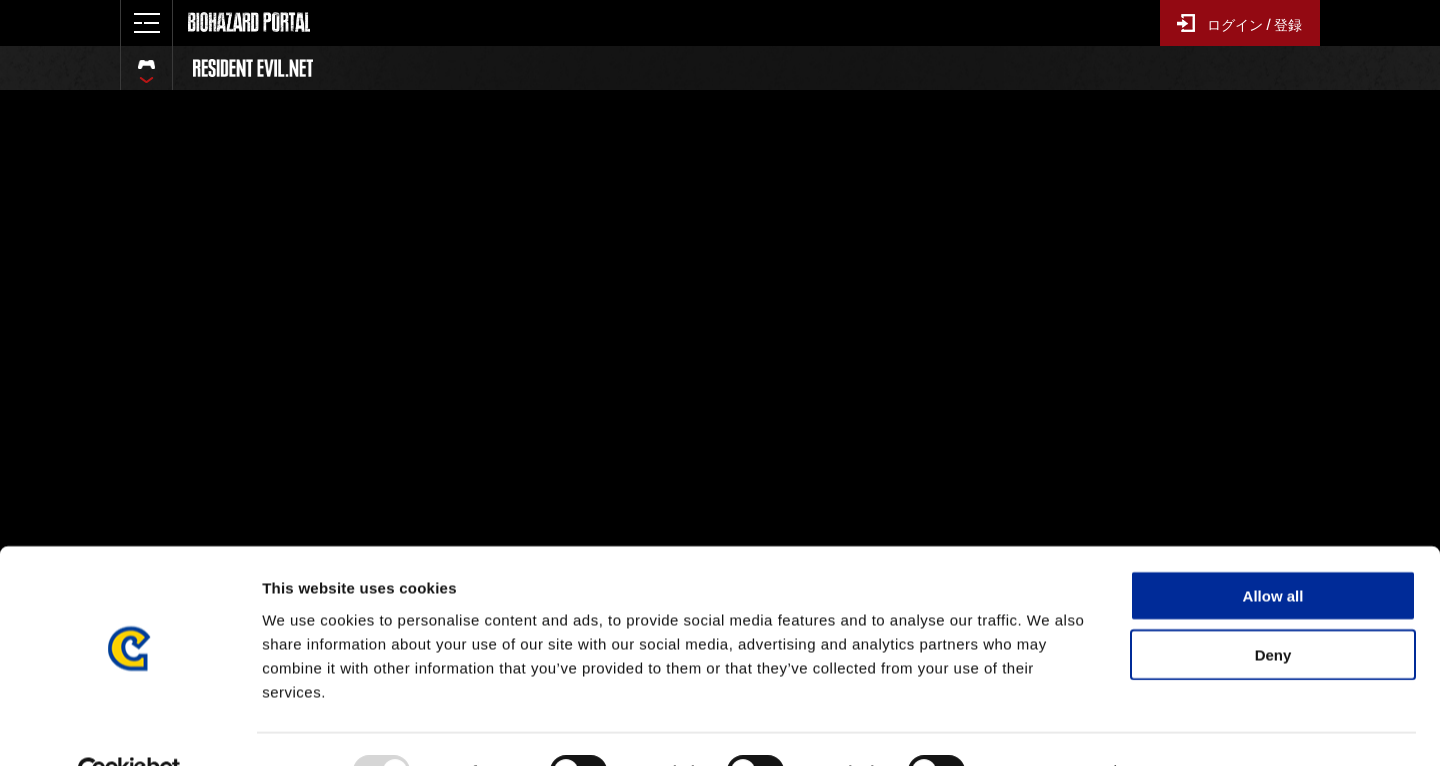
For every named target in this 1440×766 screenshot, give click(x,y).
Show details (1049, 726)
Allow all (1273, 550)
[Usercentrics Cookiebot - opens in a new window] (129, 727)
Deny (1273, 609)
